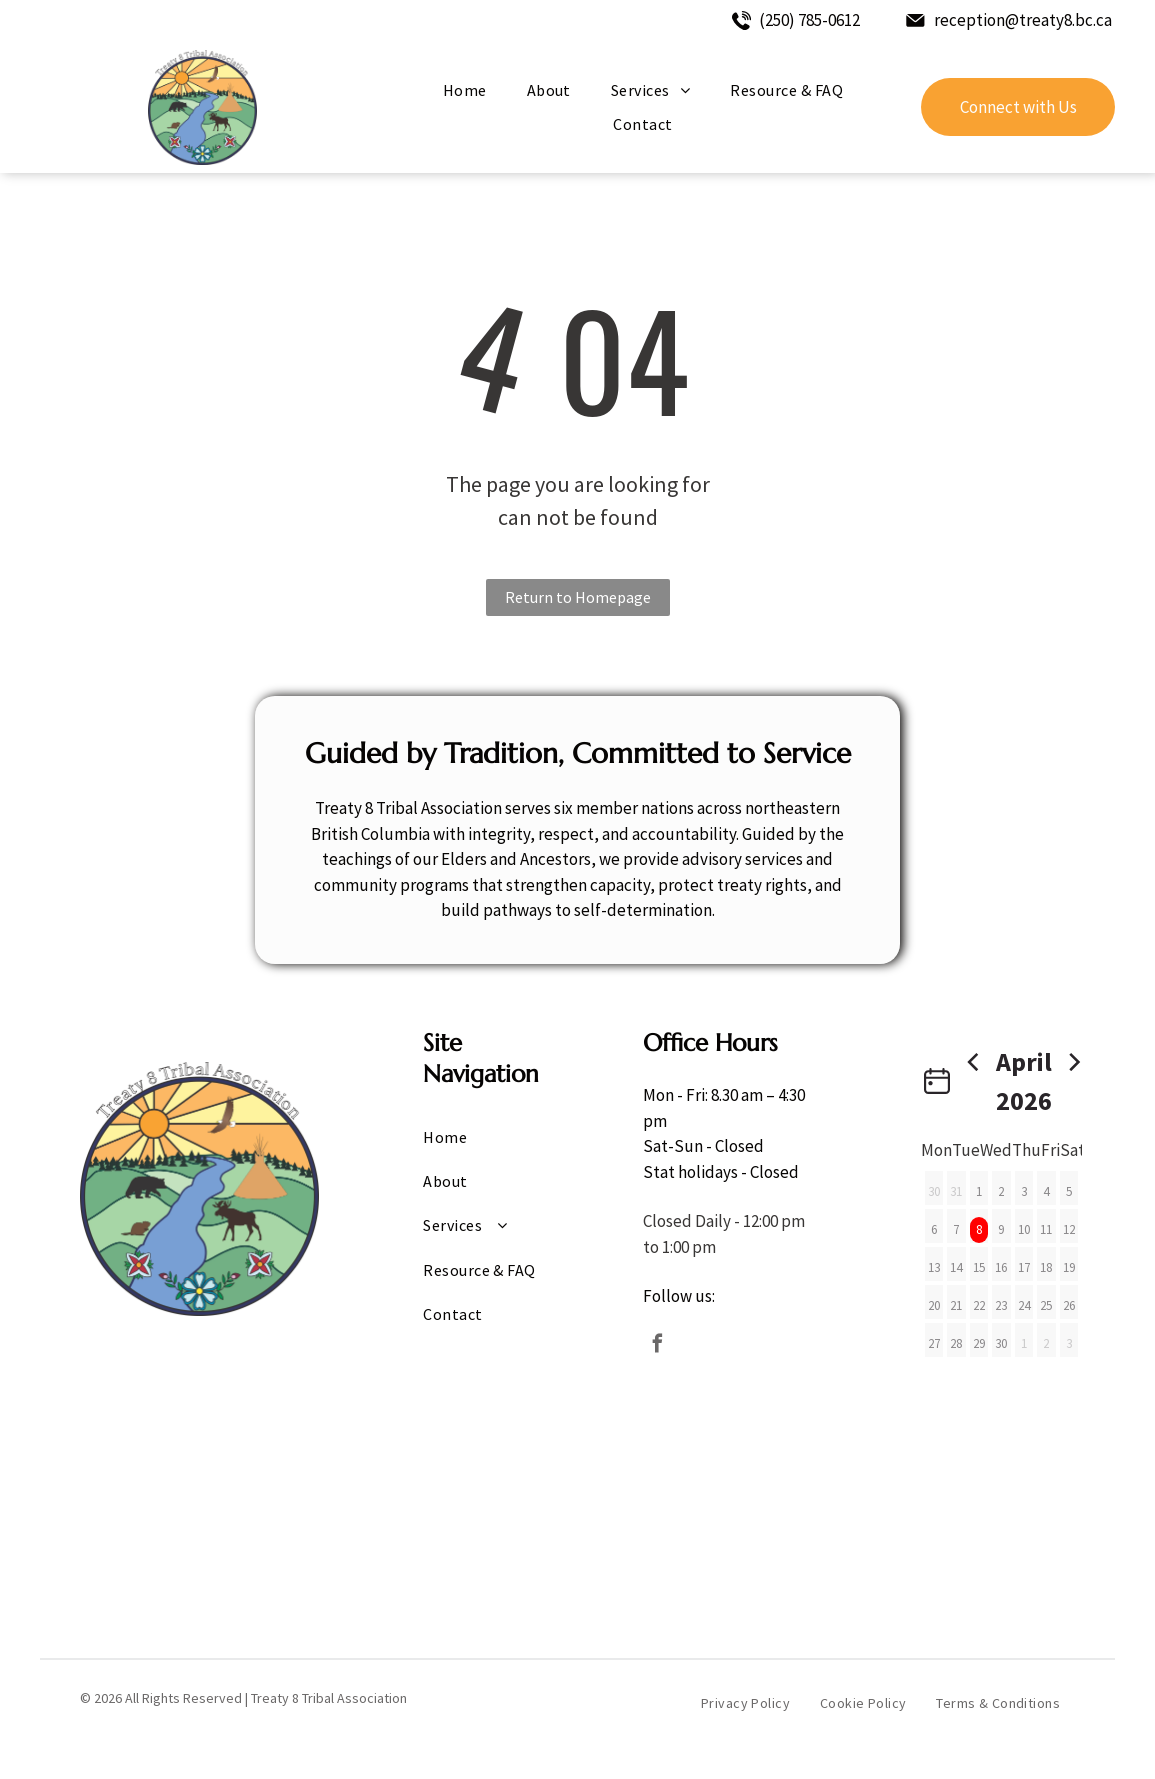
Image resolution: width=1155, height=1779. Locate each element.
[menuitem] (465, 90)
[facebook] (657, 1346)
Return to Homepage (578, 597)
